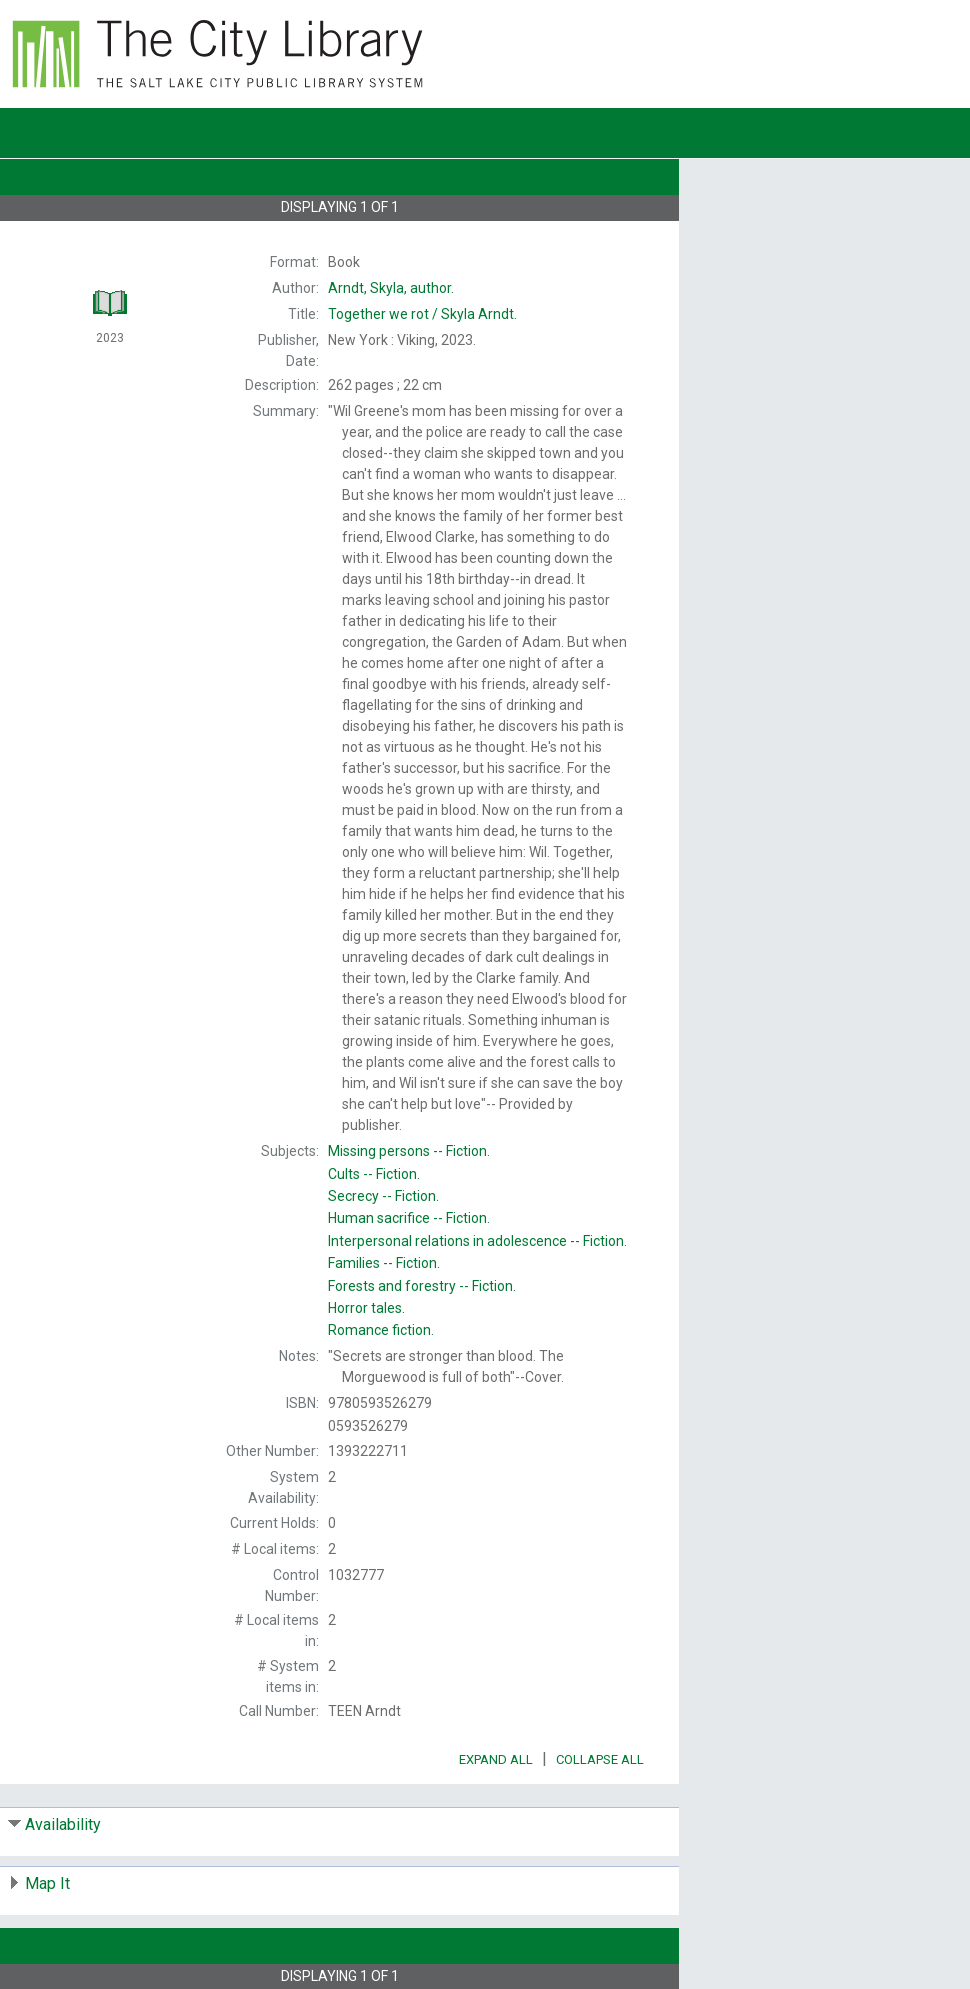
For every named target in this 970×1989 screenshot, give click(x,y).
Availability (63, 1824)
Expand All (496, 1759)
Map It (47, 1883)
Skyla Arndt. (422, 314)
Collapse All (600, 1759)
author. (391, 288)
